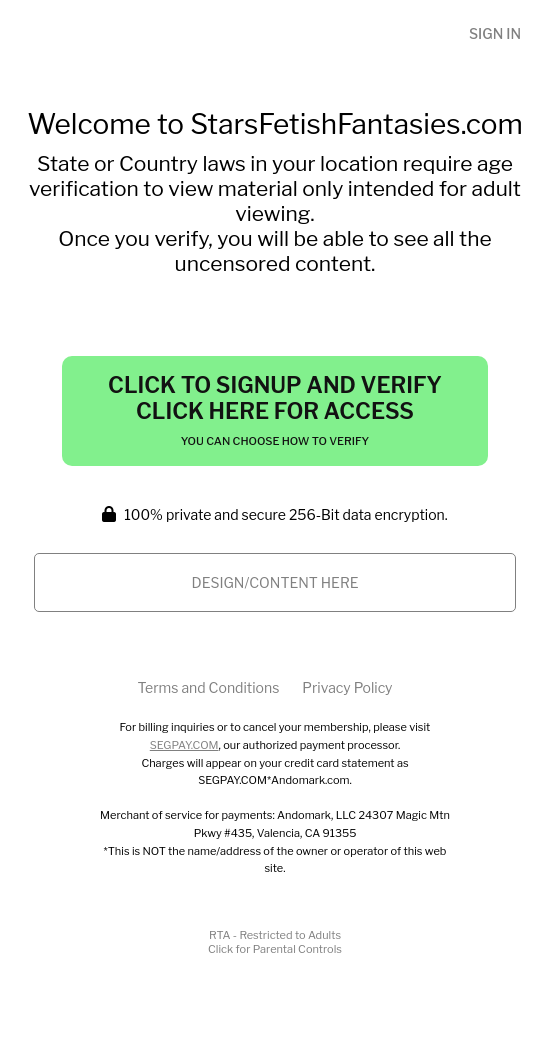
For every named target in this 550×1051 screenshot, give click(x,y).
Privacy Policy (347, 687)
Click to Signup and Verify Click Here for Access (275, 410)
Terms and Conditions (208, 687)
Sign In (495, 33)
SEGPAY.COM (184, 745)
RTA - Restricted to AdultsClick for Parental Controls (275, 942)
